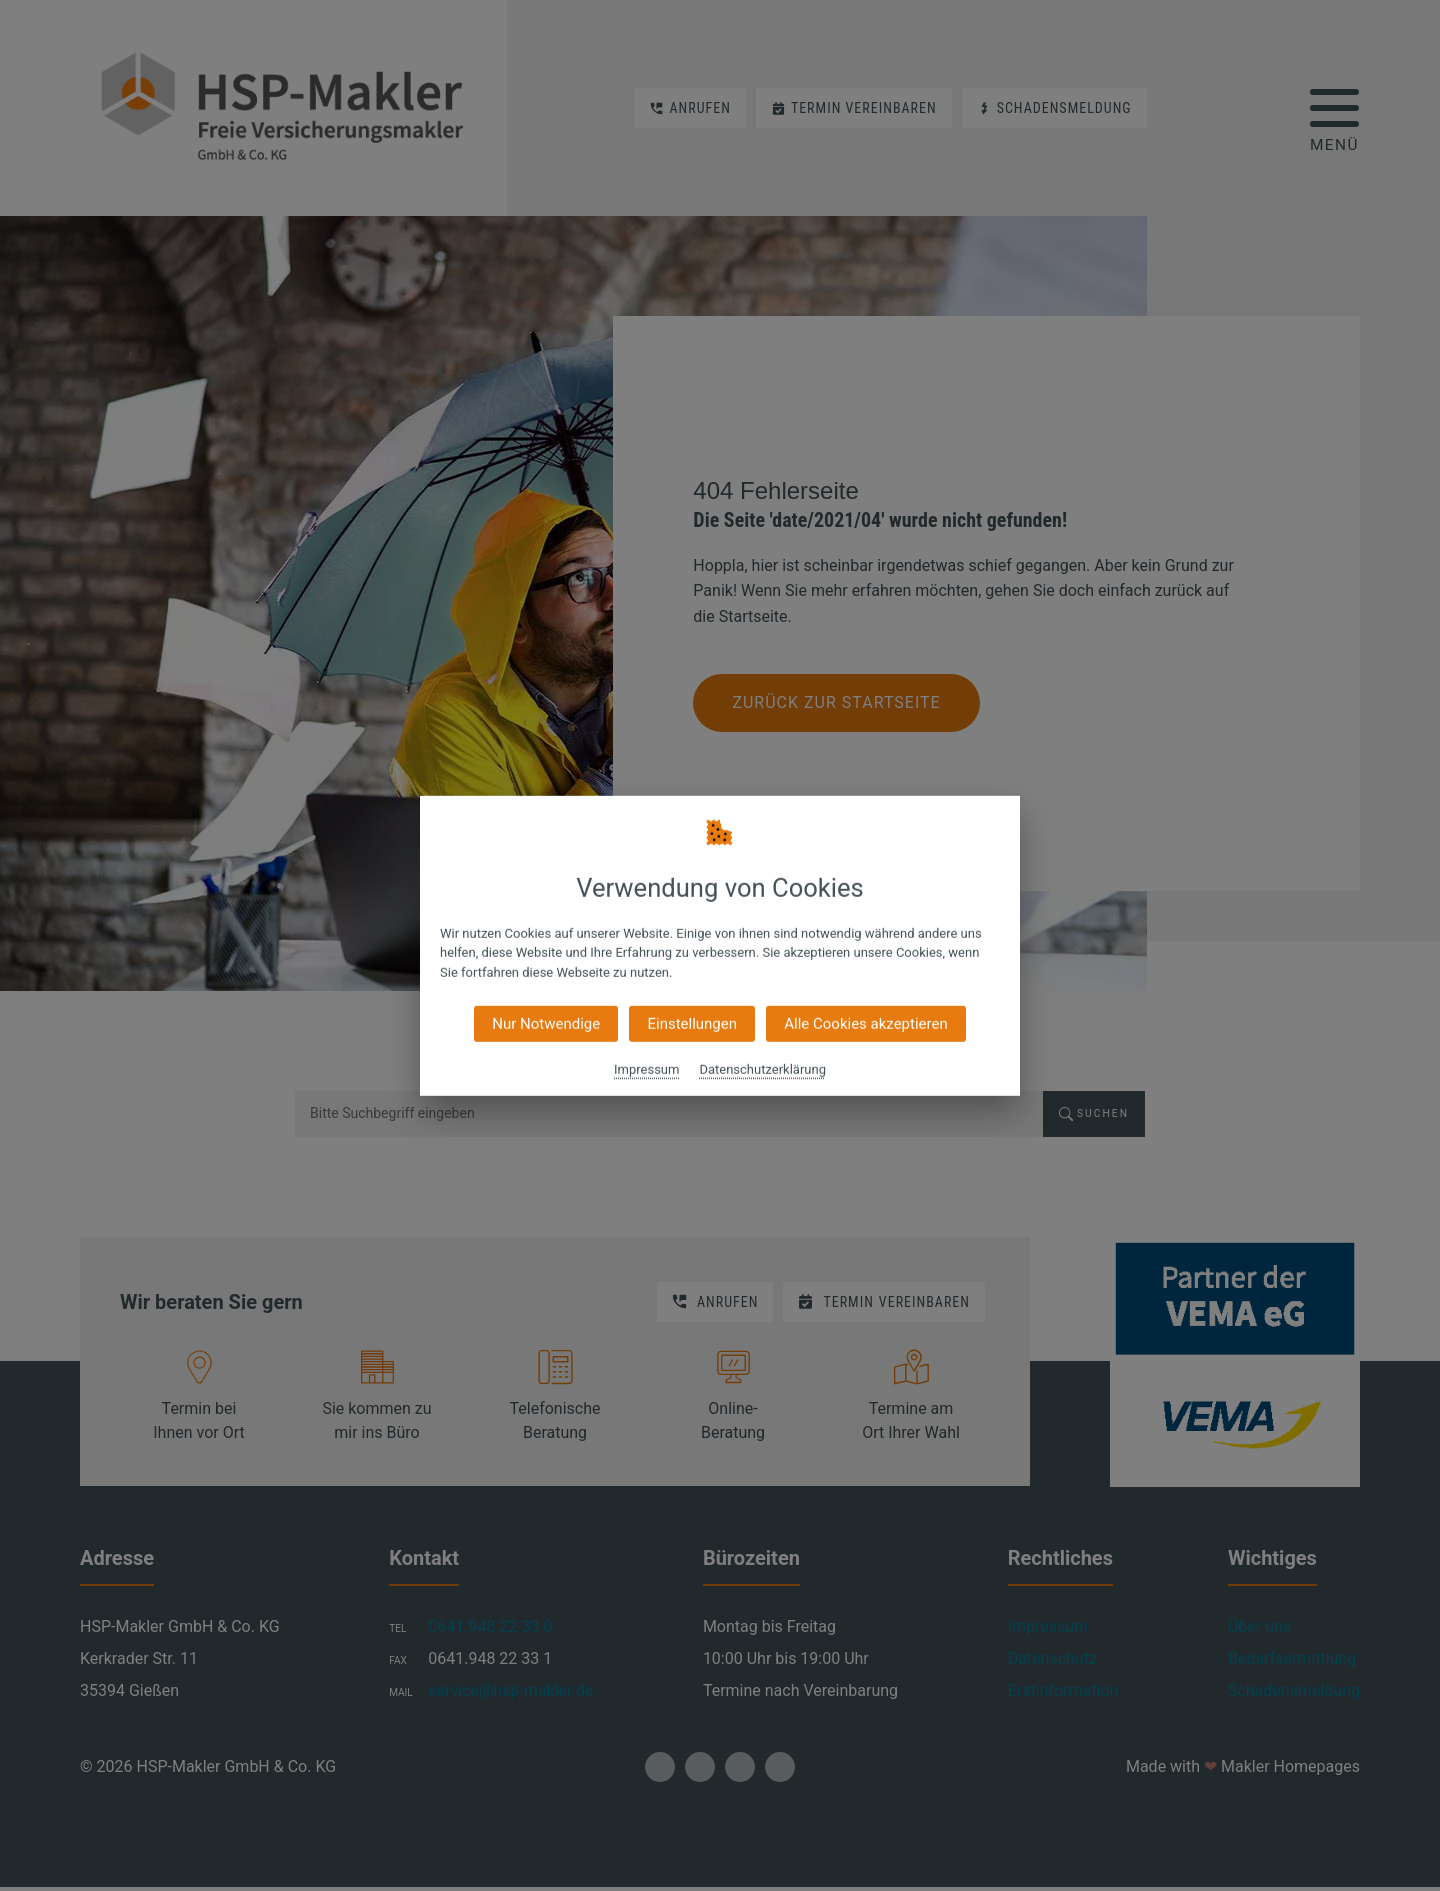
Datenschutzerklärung (762, 1069)
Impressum (646, 1069)
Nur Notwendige (546, 1024)
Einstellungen (692, 1024)
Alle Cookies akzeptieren (865, 1024)
